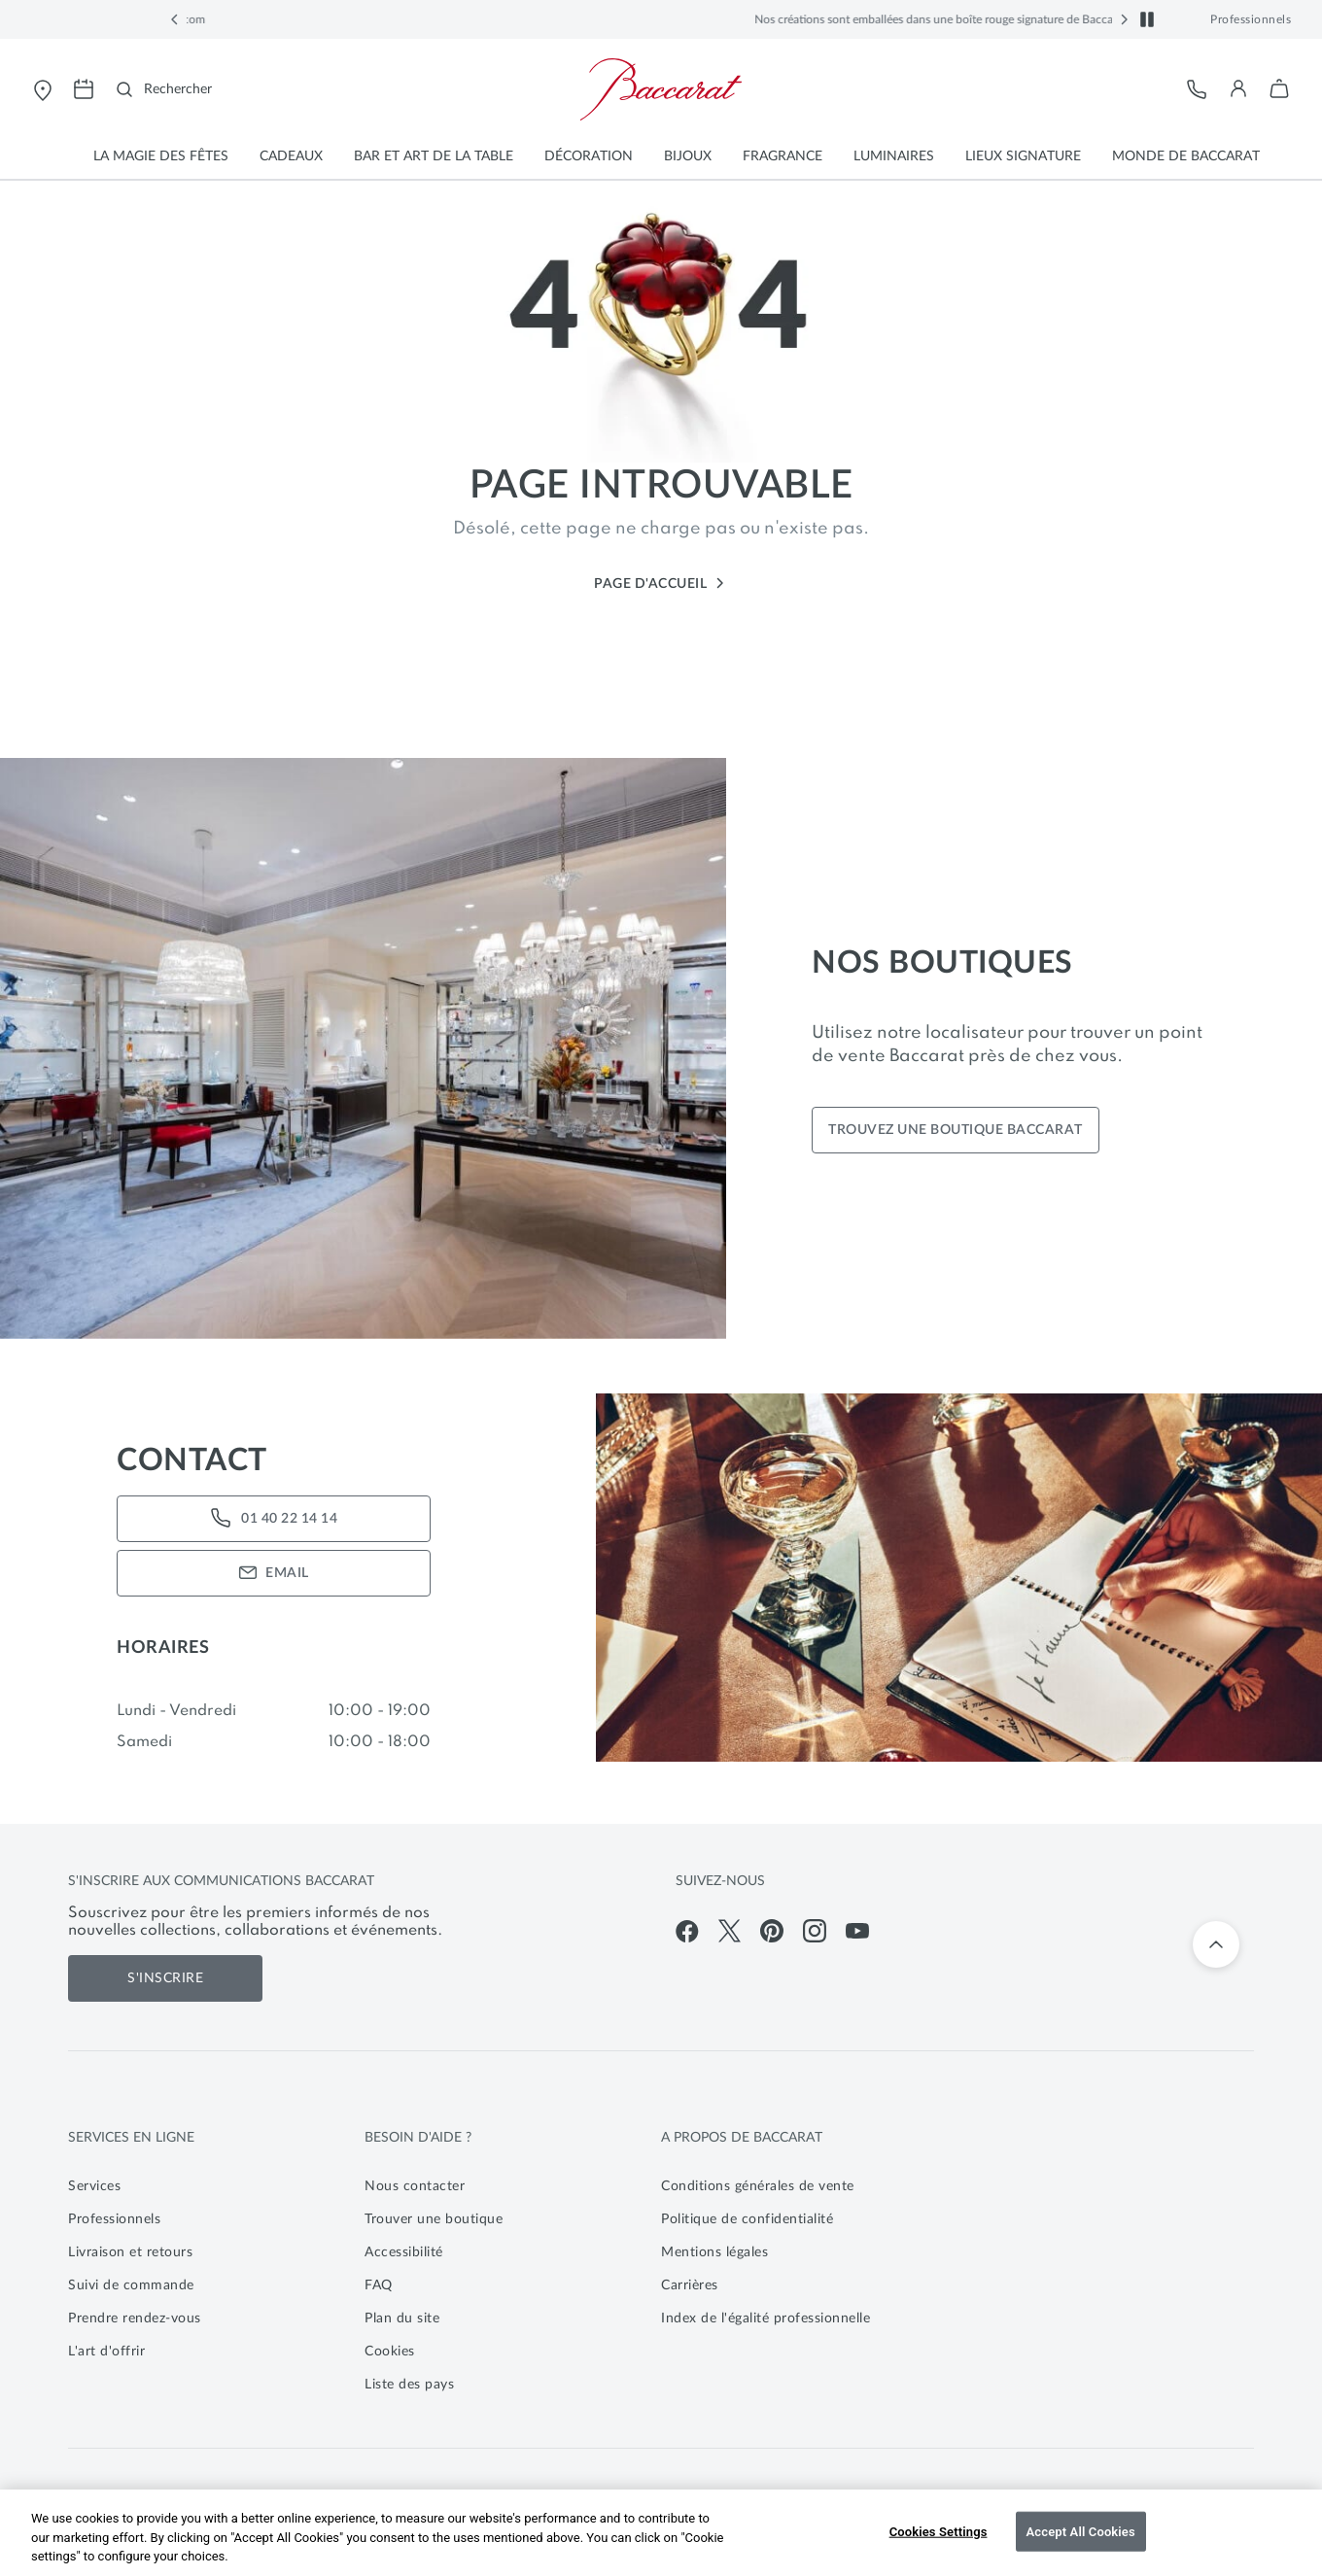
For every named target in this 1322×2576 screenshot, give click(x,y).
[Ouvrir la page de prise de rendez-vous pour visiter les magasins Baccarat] (83, 89)
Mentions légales (714, 2252)
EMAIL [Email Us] (273, 1573)
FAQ (379, 2285)
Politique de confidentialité (747, 2219)
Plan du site (402, 2318)
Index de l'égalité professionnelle (765, 2318)
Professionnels (1250, 19)
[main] (661, 970)
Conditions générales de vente (757, 2186)
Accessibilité (404, 2252)
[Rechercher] (164, 89)
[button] (175, 19)
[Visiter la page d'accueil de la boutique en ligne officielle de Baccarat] (661, 89)
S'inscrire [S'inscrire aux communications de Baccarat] (165, 1978)
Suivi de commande (131, 2285)
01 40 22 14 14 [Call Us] (273, 1518)
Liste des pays (409, 2384)
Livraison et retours (130, 2252)
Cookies (390, 2351)
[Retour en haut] (1216, 1944)
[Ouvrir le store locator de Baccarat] (42, 89)
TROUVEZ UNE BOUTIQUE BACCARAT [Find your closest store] (955, 1130)
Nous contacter (415, 2186)
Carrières (689, 2285)
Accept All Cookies (1080, 2531)
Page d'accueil (661, 584)
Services (94, 2186)
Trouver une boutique (434, 2219)
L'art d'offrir (106, 2351)
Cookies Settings (938, 2531)
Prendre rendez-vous (134, 2318)
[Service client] (1197, 89)
